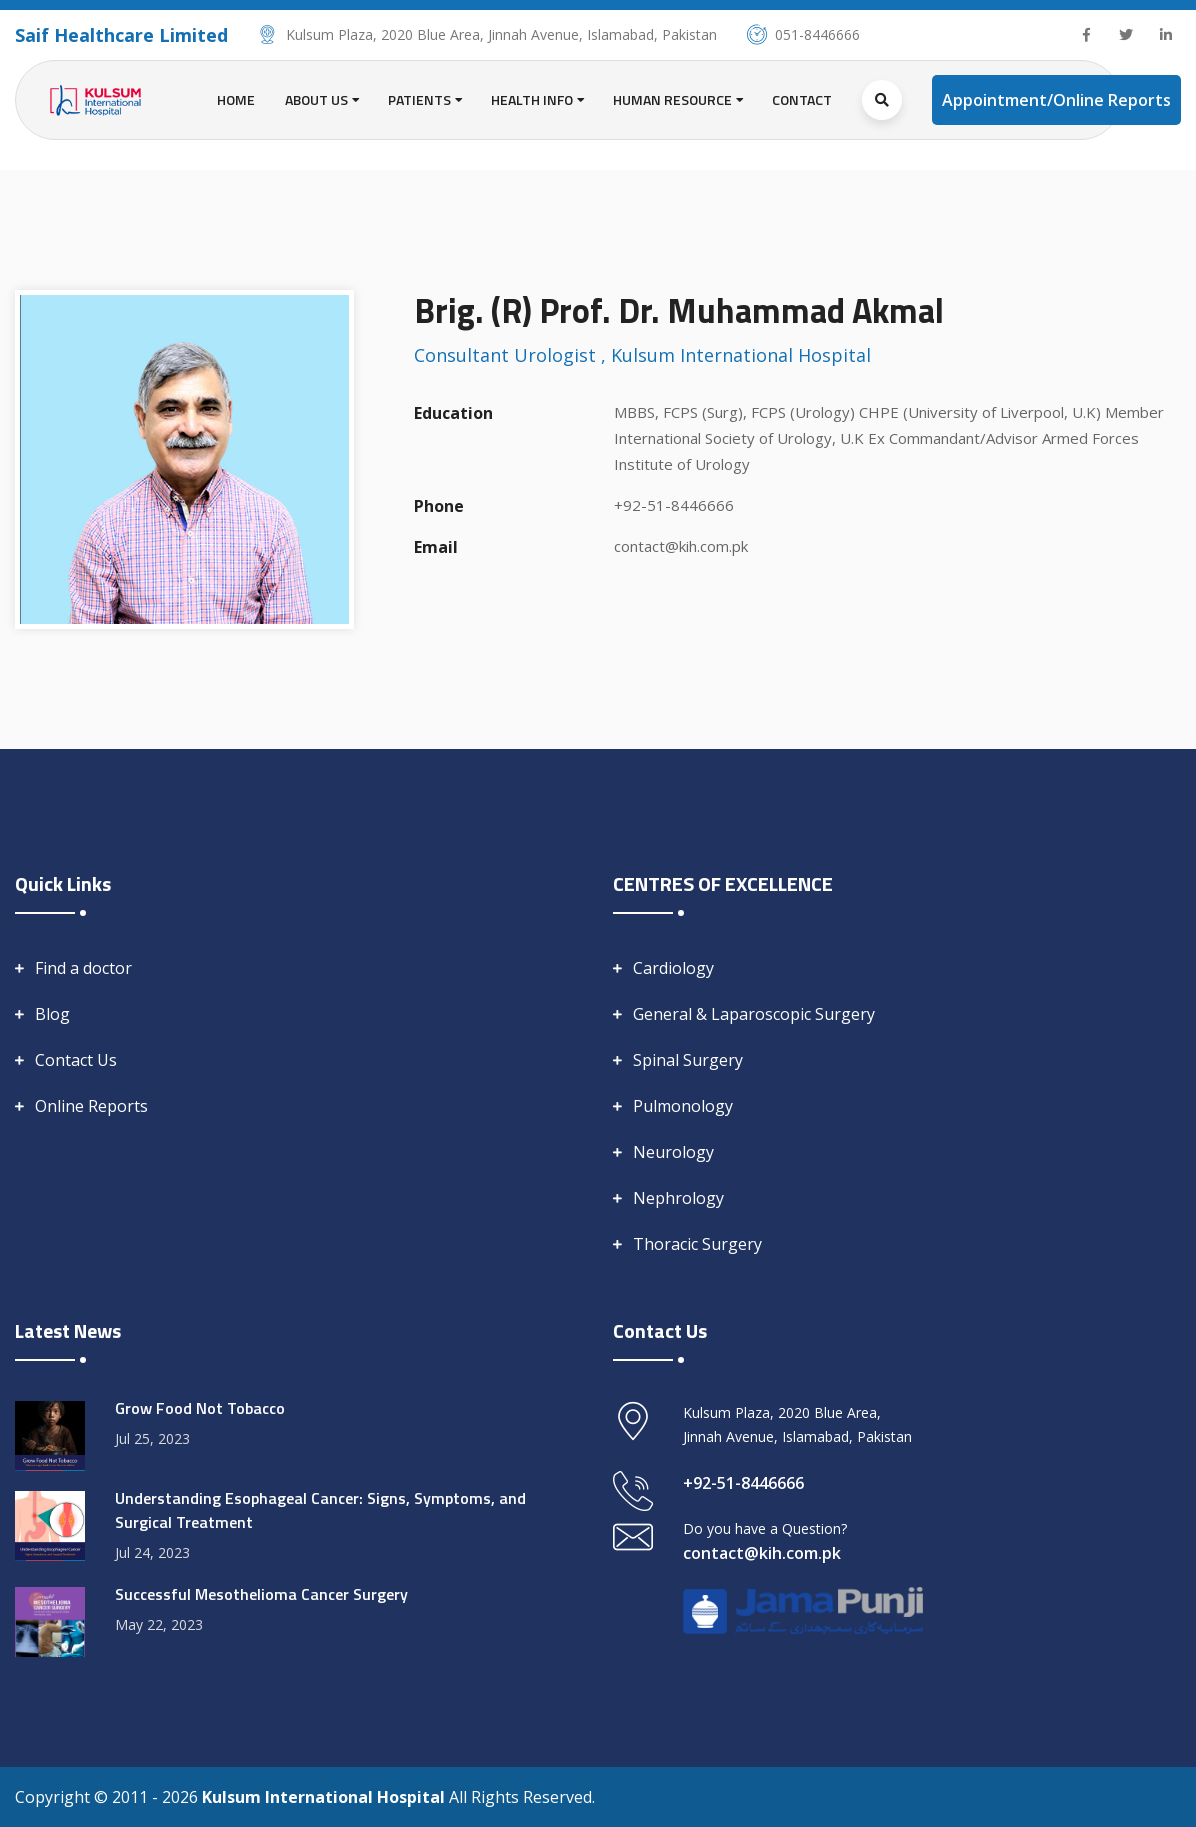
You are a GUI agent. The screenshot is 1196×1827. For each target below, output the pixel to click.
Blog (52, 1014)
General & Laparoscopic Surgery (754, 1014)
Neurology (673, 1152)
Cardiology (673, 968)
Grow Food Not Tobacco (200, 1408)
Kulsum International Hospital (325, 1797)
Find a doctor (83, 968)
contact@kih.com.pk (681, 546)
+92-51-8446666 (674, 505)
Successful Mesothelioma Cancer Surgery (261, 1594)
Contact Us (76, 1060)
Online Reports (91, 1106)
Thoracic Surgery (697, 1244)
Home (236, 99)
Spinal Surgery (688, 1060)
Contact (802, 99)
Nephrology (678, 1198)
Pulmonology (683, 1106)
